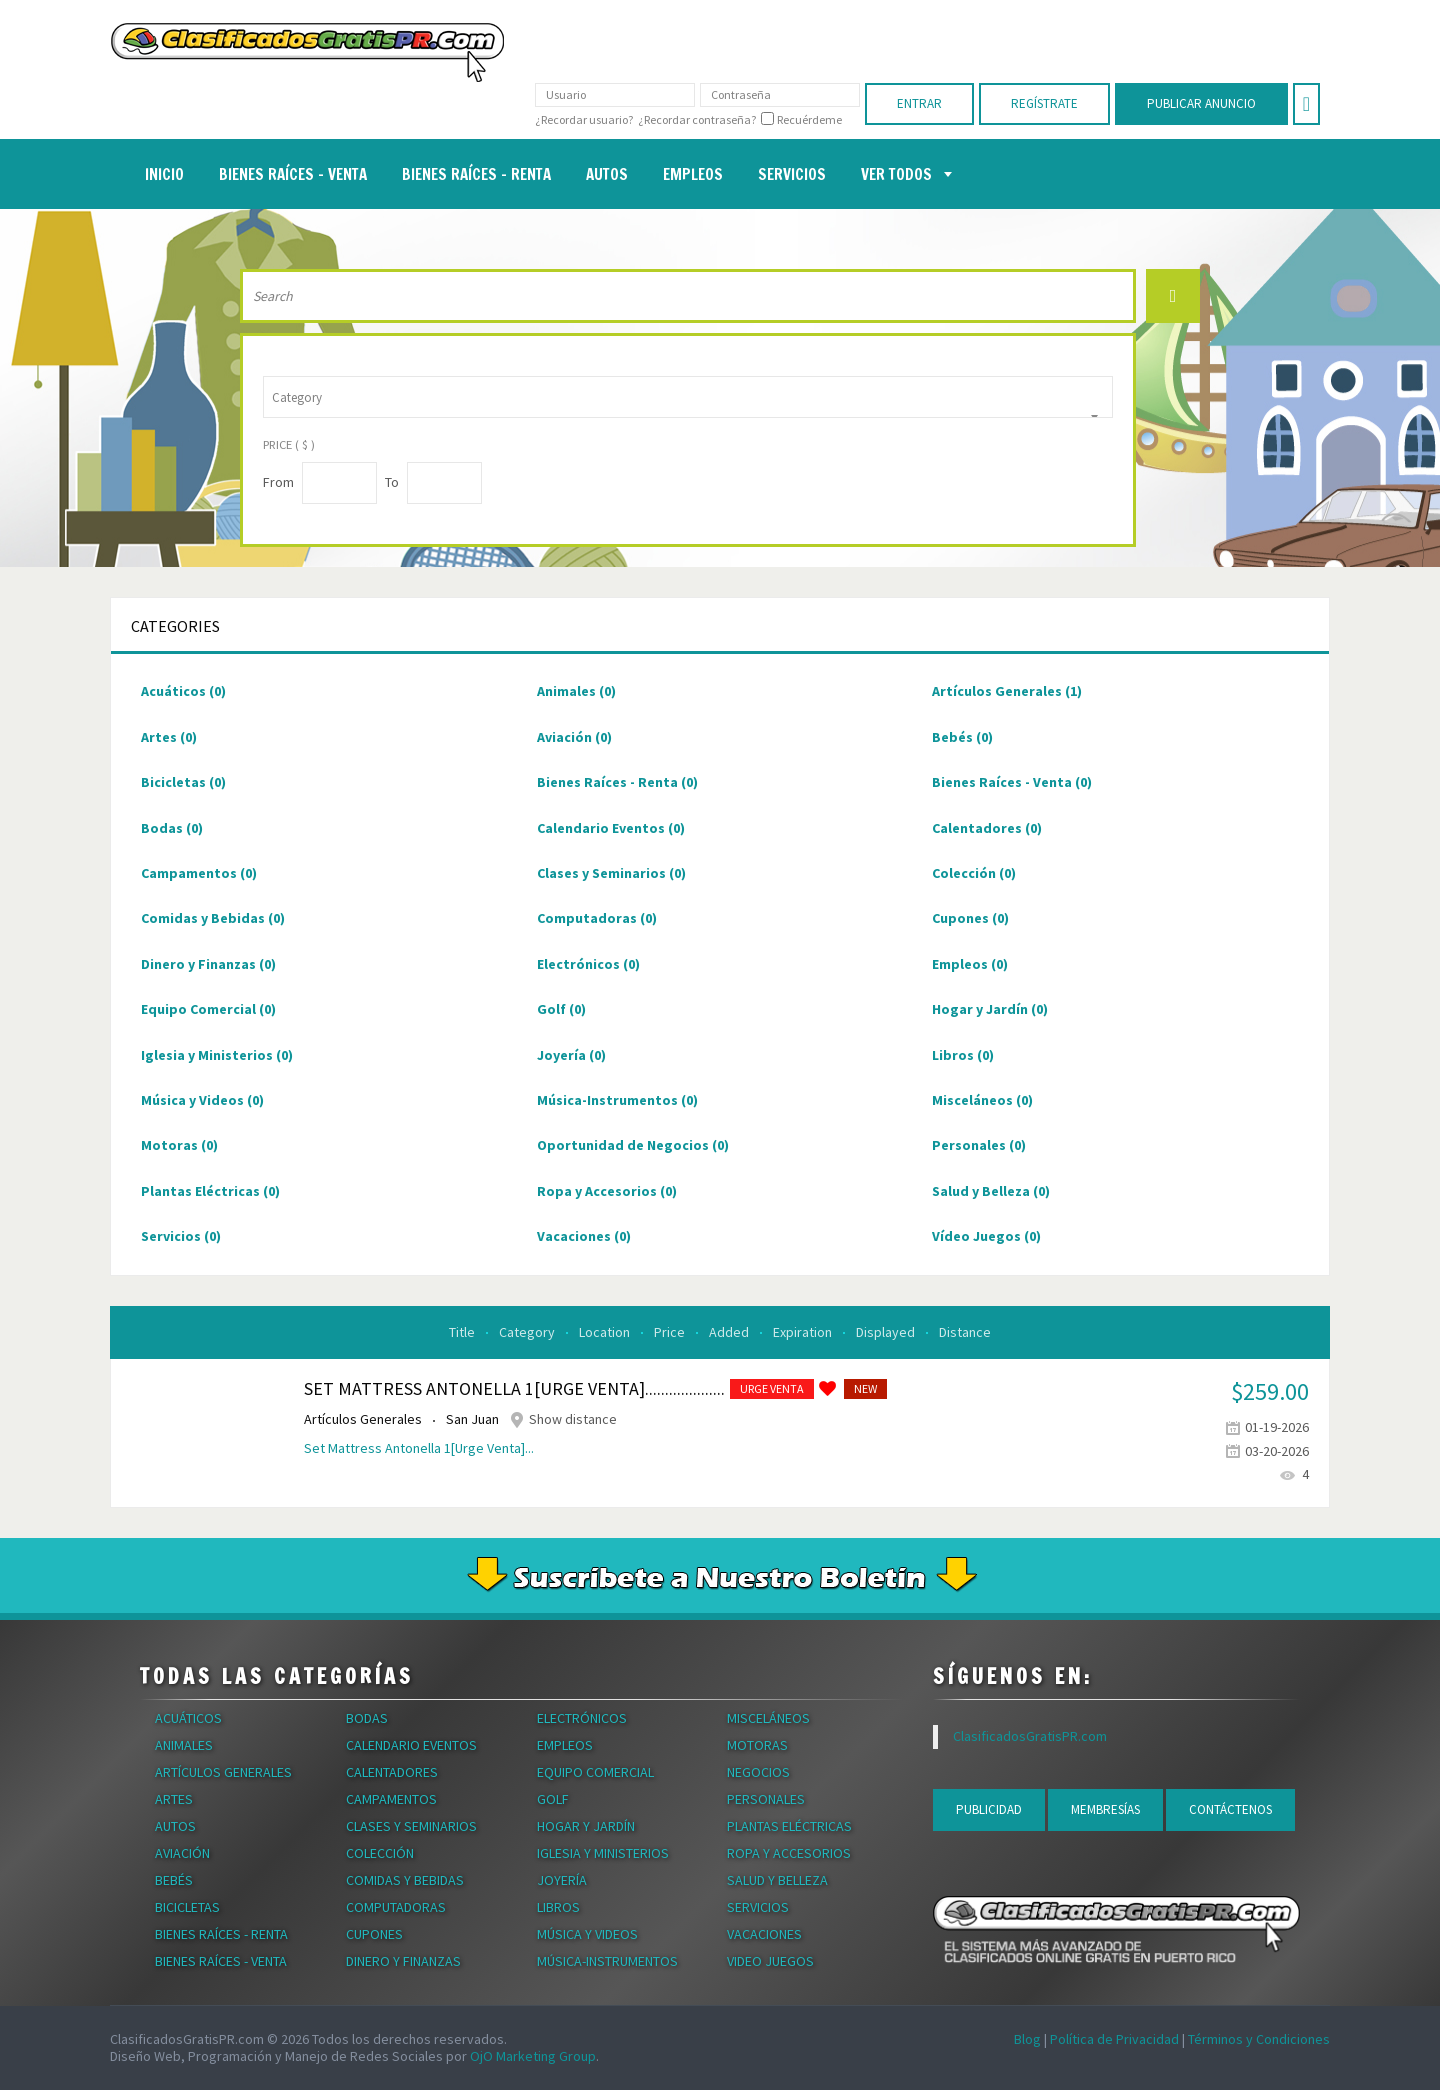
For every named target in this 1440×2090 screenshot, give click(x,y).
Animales (576, 691)
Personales (979, 1145)
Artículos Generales (1007, 691)
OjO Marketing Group (533, 2056)
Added (730, 1332)
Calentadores (987, 828)
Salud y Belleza (991, 1191)
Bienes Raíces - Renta (617, 782)
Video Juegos (770, 1961)
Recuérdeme (809, 120)
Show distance (573, 1419)
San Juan (474, 1419)
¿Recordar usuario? (584, 119)
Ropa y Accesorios (607, 1191)
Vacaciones (584, 1236)
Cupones (970, 918)
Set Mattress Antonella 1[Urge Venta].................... (514, 1388)
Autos (175, 1826)
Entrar (919, 103)
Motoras (179, 1145)
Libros (963, 1055)
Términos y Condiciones (1259, 2039)
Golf (561, 1009)
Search (1173, 296)
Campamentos (199, 873)
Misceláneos (982, 1100)
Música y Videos (202, 1100)
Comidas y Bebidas (213, 918)
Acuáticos (183, 691)
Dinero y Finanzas (208, 964)
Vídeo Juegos (986, 1236)
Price (671, 1332)
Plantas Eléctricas (210, 1191)
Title (463, 1332)
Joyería (571, 1055)
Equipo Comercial (208, 1009)
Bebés (962, 737)
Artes (169, 737)
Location (606, 1332)
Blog (1027, 2039)
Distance (965, 1332)
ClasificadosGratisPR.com (1030, 1736)
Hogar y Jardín (990, 1009)
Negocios (758, 1772)
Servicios (181, 1236)
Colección (974, 873)
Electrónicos (588, 964)
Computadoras (597, 918)
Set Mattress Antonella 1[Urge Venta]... (419, 1448)
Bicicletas (183, 782)
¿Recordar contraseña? (697, 119)
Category (528, 1332)
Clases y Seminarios (611, 873)
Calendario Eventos (611, 828)
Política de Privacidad (1114, 2039)
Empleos (970, 964)
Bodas (172, 828)
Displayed (887, 1332)
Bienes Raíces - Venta (1012, 782)
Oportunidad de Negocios (633, 1145)
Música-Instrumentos (617, 1100)
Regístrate (1044, 103)
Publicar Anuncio (1201, 103)
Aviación (574, 737)
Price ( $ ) (289, 445)
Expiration (804, 1332)
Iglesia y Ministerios (217, 1055)
